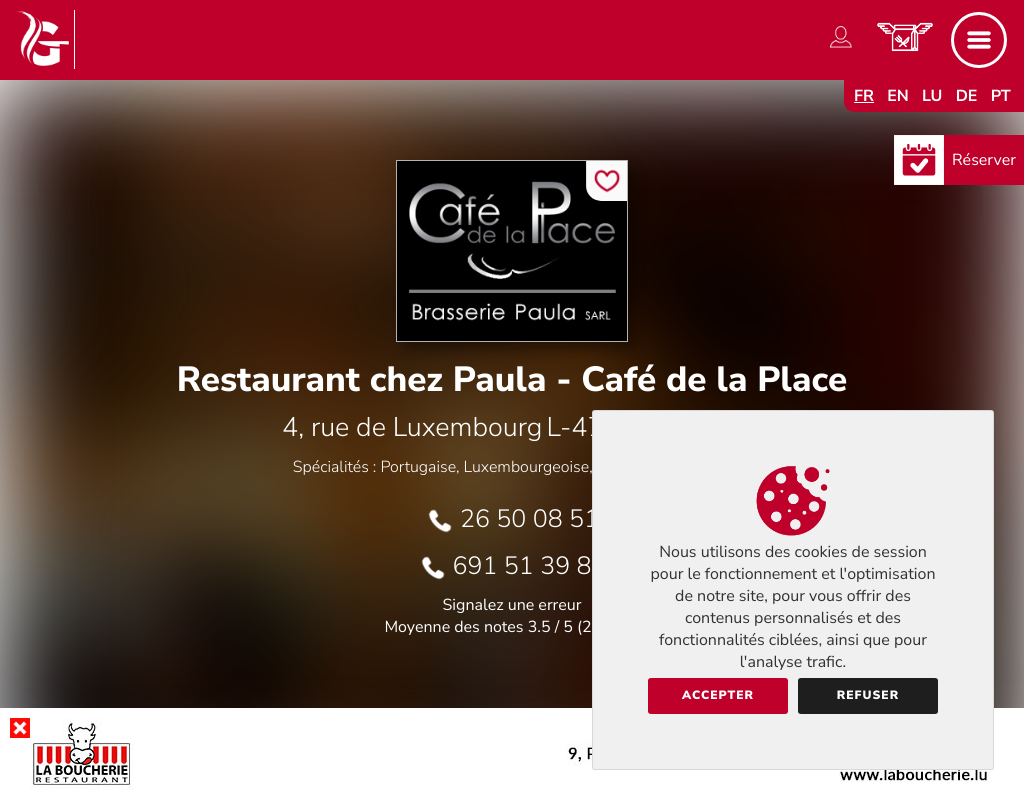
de (967, 96)
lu (932, 96)
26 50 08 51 (529, 519)
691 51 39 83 (530, 566)
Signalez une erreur (512, 605)
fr (864, 96)
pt (1001, 96)
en (898, 96)
